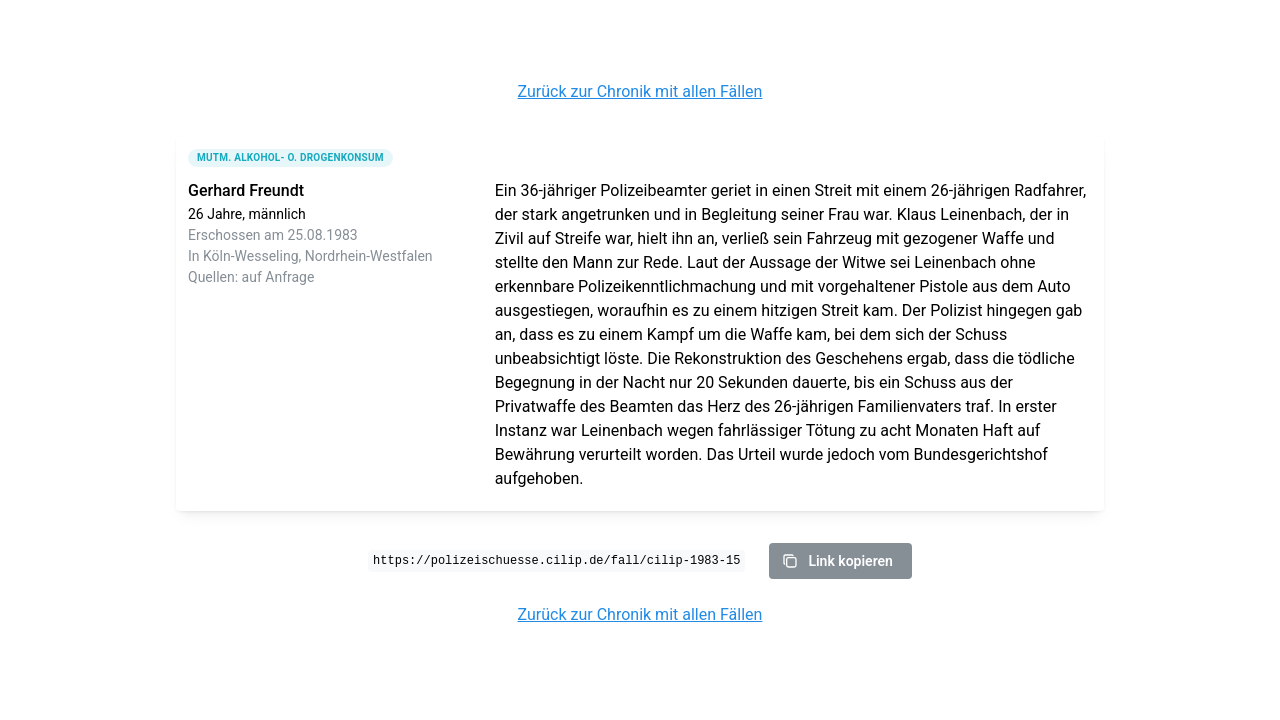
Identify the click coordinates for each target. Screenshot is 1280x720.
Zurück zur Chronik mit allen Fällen (640, 91)
